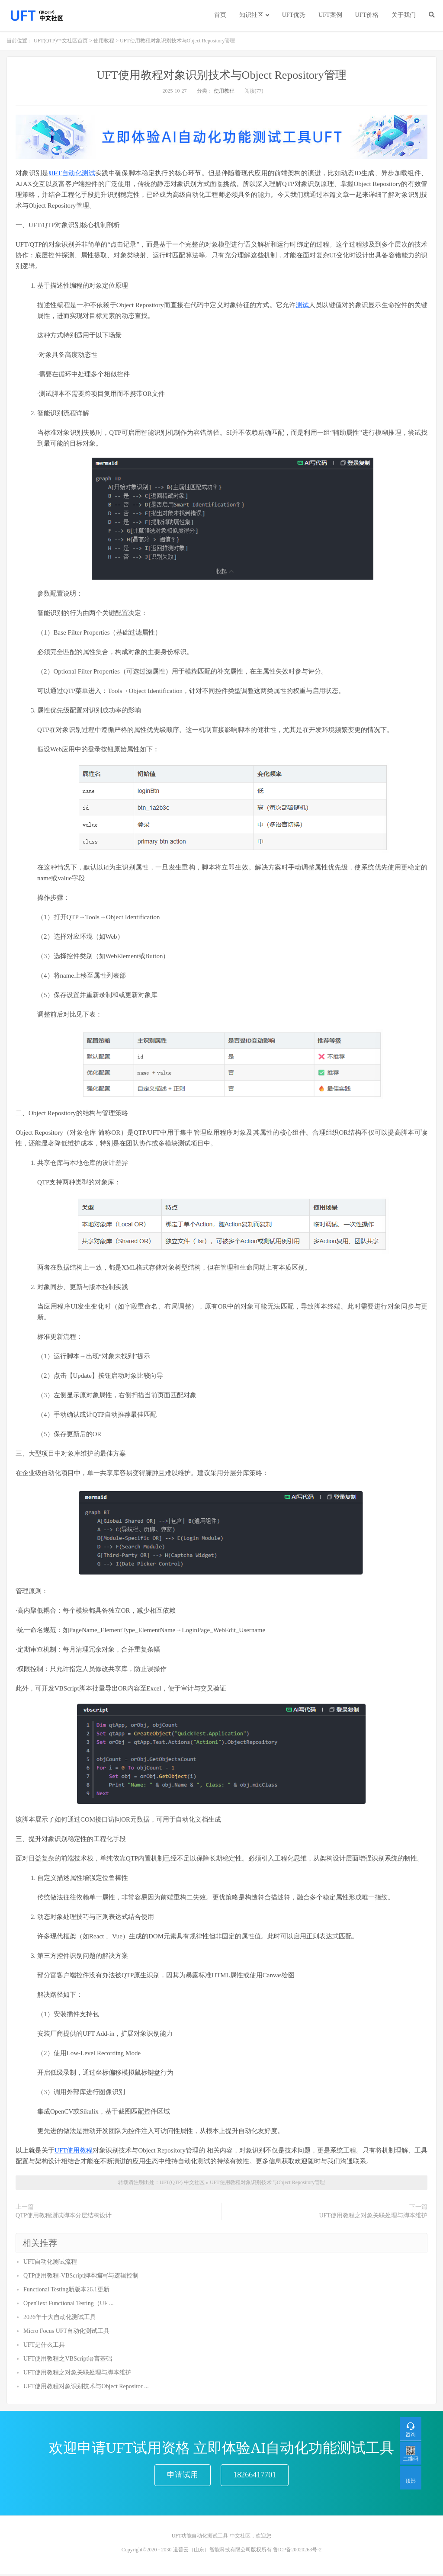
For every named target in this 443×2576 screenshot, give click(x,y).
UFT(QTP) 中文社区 (182, 2182)
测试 (302, 305)
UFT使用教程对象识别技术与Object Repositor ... (86, 2386)
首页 (220, 15)
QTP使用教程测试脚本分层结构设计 (64, 2215)
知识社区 (251, 15)
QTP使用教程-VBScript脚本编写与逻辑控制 (80, 2275)
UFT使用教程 (74, 2150)
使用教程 (103, 41)
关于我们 (404, 15)
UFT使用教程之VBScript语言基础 (67, 2358)
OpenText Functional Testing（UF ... (68, 2303)
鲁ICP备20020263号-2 (297, 2552)
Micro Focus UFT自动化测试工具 (66, 2331)
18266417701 (254, 2476)
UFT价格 (367, 15)
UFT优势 (293, 15)
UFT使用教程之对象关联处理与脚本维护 (373, 2215)
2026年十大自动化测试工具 (59, 2317)
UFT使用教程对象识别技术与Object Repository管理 (221, 75)
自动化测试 (78, 173)
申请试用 (182, 2476)
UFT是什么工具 (44, 2345)
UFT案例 (330, 15)
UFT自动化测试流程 (50, 2261)
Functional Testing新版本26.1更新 (66, 2289)
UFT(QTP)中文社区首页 (61, 41)
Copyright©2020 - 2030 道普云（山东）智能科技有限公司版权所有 (197, 2552)
